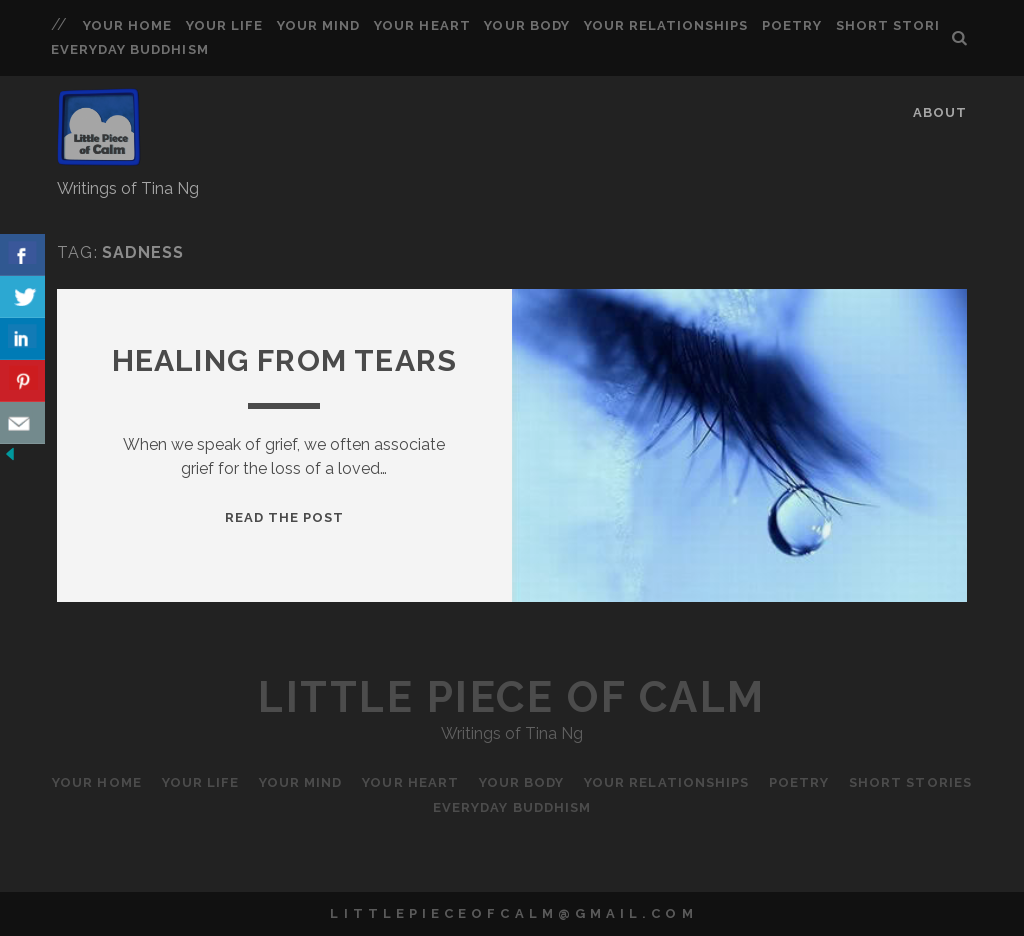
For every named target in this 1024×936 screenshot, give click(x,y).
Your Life (224, 25)
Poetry (792, 25)
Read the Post (285, 517)
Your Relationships (666, 25)
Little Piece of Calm (511, 697)
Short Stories (897, 25)
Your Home (127, 25)
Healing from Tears (285, 360)
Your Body (526, 25)
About (940, 112)
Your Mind (318, 25)
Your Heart (422, 25)
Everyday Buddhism (130, 49)
